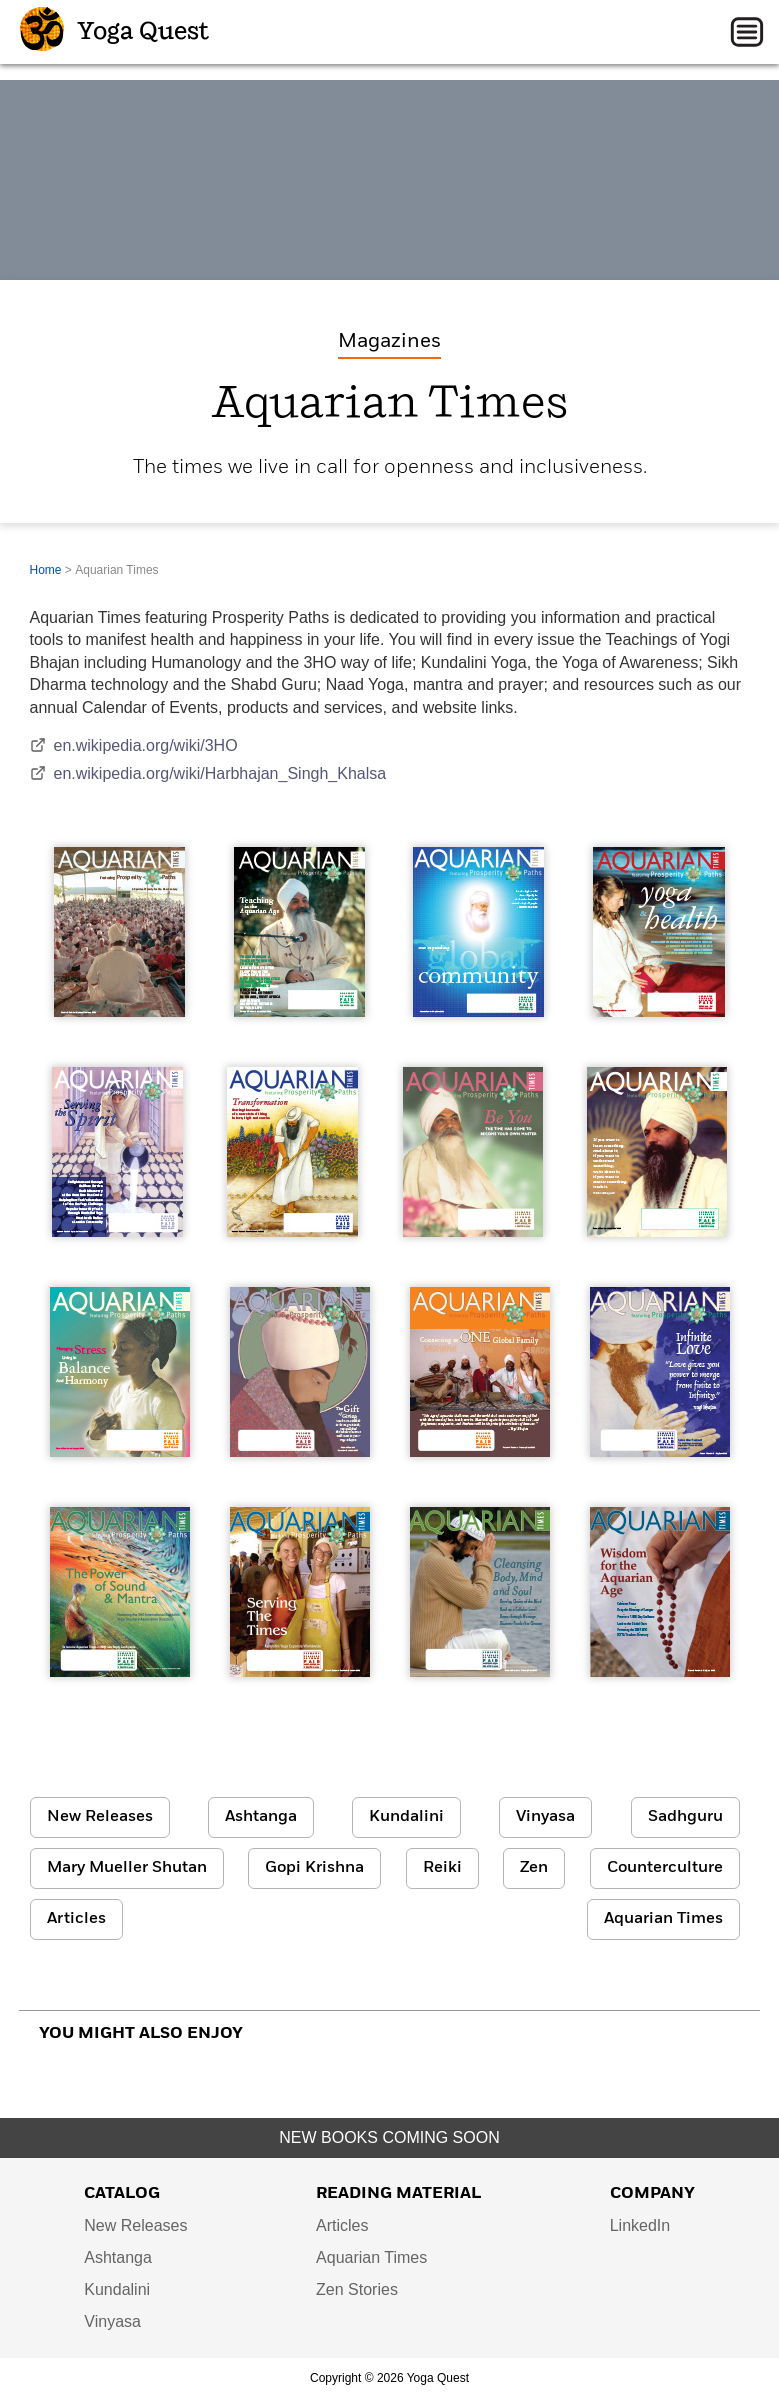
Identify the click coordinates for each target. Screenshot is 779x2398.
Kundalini (406, 1817)
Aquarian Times (663, 1919)
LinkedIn (640, 2225)
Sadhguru (685, 1817)
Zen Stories (357, 2289)
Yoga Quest (114, 32)
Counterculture (665, 1868)
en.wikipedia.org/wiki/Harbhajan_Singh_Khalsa (208, 773)
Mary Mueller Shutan (127, 1868)
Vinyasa (545, 1817)
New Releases (100, 1817)
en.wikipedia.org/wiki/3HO (134, 745)
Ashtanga (261, 1817)
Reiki (442, 1868)
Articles (76, 1919)
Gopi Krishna (314, 1868)
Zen (534, 1868)
